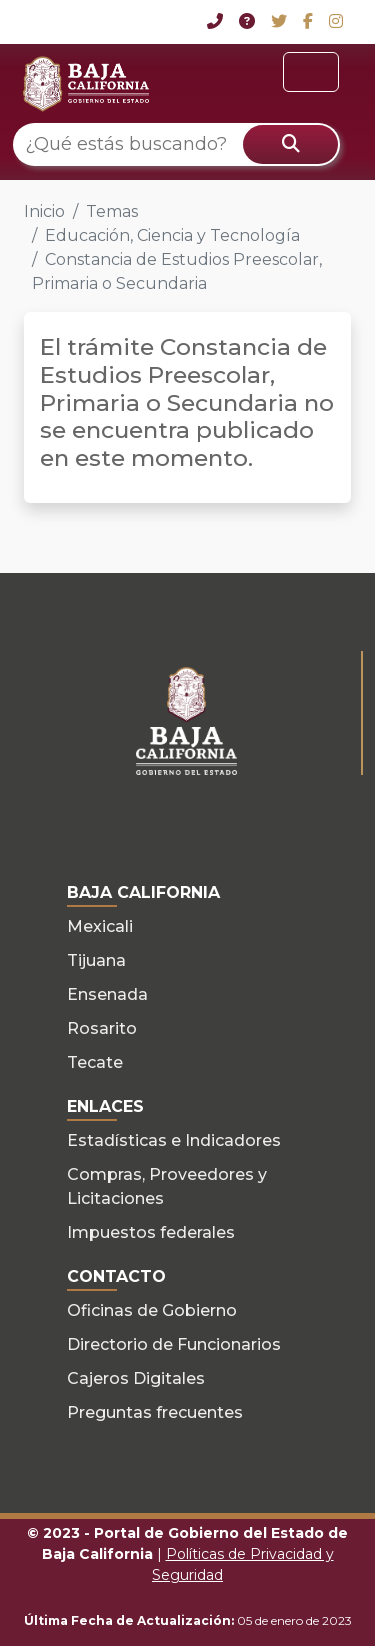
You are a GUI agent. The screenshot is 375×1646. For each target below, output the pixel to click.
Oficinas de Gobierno (152, 1310)
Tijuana (96, 960)
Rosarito (102, 1028)
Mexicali (100, 926)
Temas (112, 211)
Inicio (44, 211)
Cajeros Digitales (136, 1378)
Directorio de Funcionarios (174, 1344)
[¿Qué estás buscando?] (176, 144)
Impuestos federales (151, 1232)
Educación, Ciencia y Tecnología (172, 235)
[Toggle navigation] (311, 72)
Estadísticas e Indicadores (174, 1140)
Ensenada (107, 994)
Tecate (95, 1062)
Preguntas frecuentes (155, 1412)
